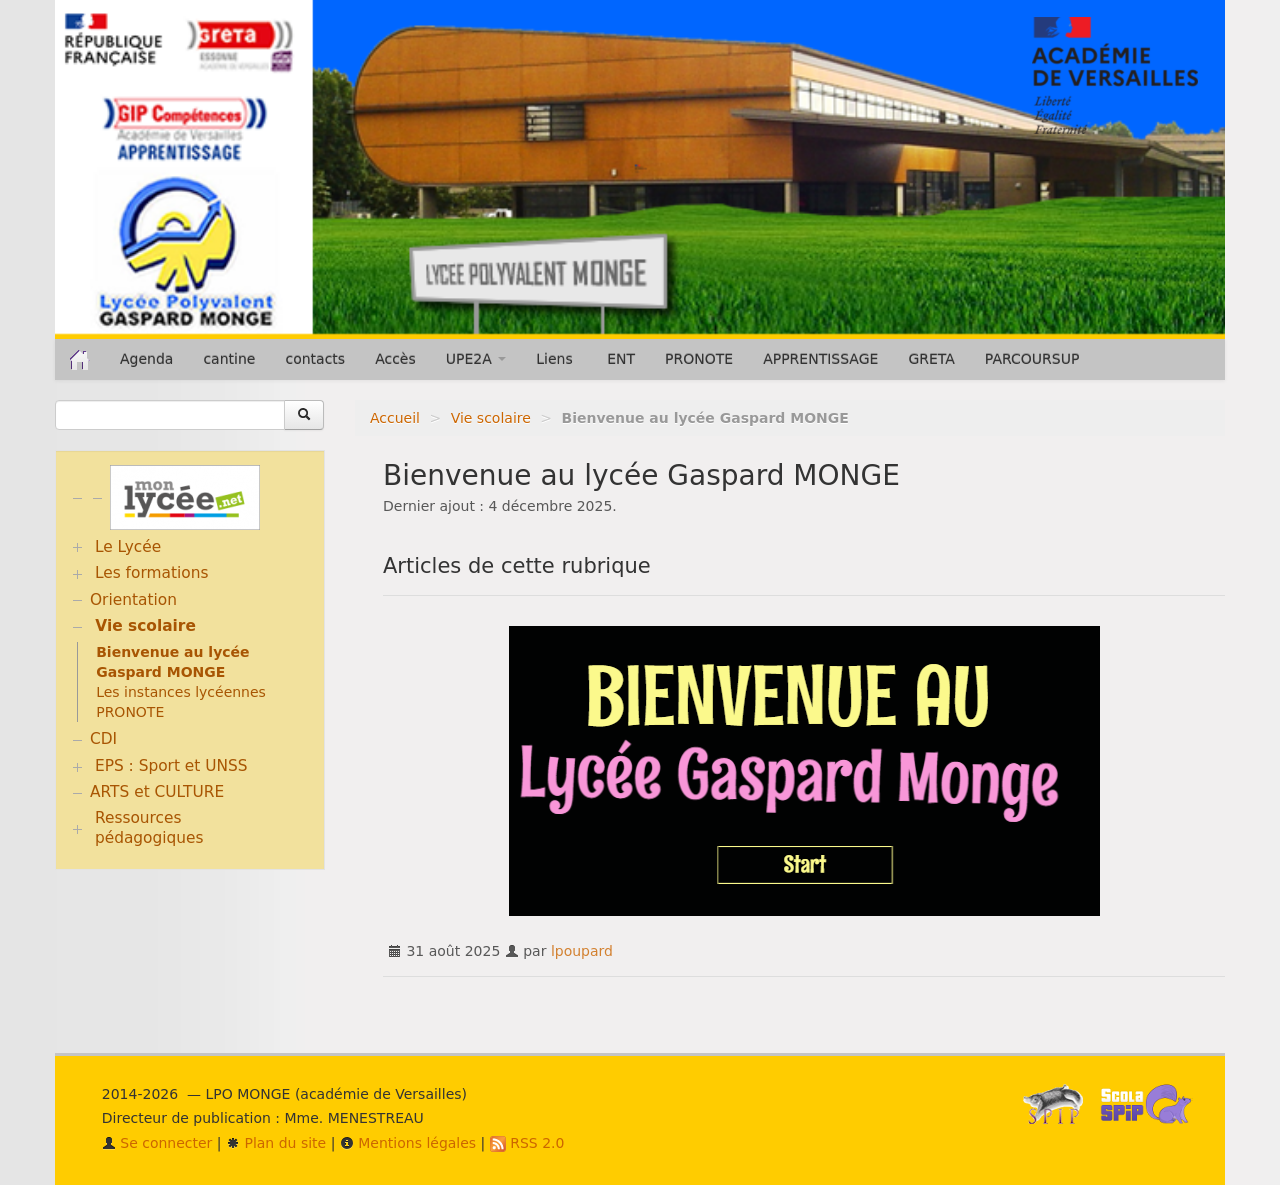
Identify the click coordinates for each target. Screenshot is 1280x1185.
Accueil (395, 418)
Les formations (152, 573)
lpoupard (582, 951)
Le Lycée (128, 547)
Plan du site (276, 1143)
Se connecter (157, 1143)
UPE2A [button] (476, 359)
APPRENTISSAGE (820, 359)
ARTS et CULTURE (157, 792)
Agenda (146, 359)
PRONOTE (699, 359)
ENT (621, 359)
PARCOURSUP (1032, 359)
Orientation (133, 600)
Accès (395, 359)
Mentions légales (408, 1143)
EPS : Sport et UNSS (171, 766)
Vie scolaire (491, 418)
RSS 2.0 (527, 1143)
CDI (103, 739)
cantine (229, 359)
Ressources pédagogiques (149, 828)
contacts (315, 359)
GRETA (931, 359)
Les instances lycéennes (181, 692)
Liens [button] (556, 359)
